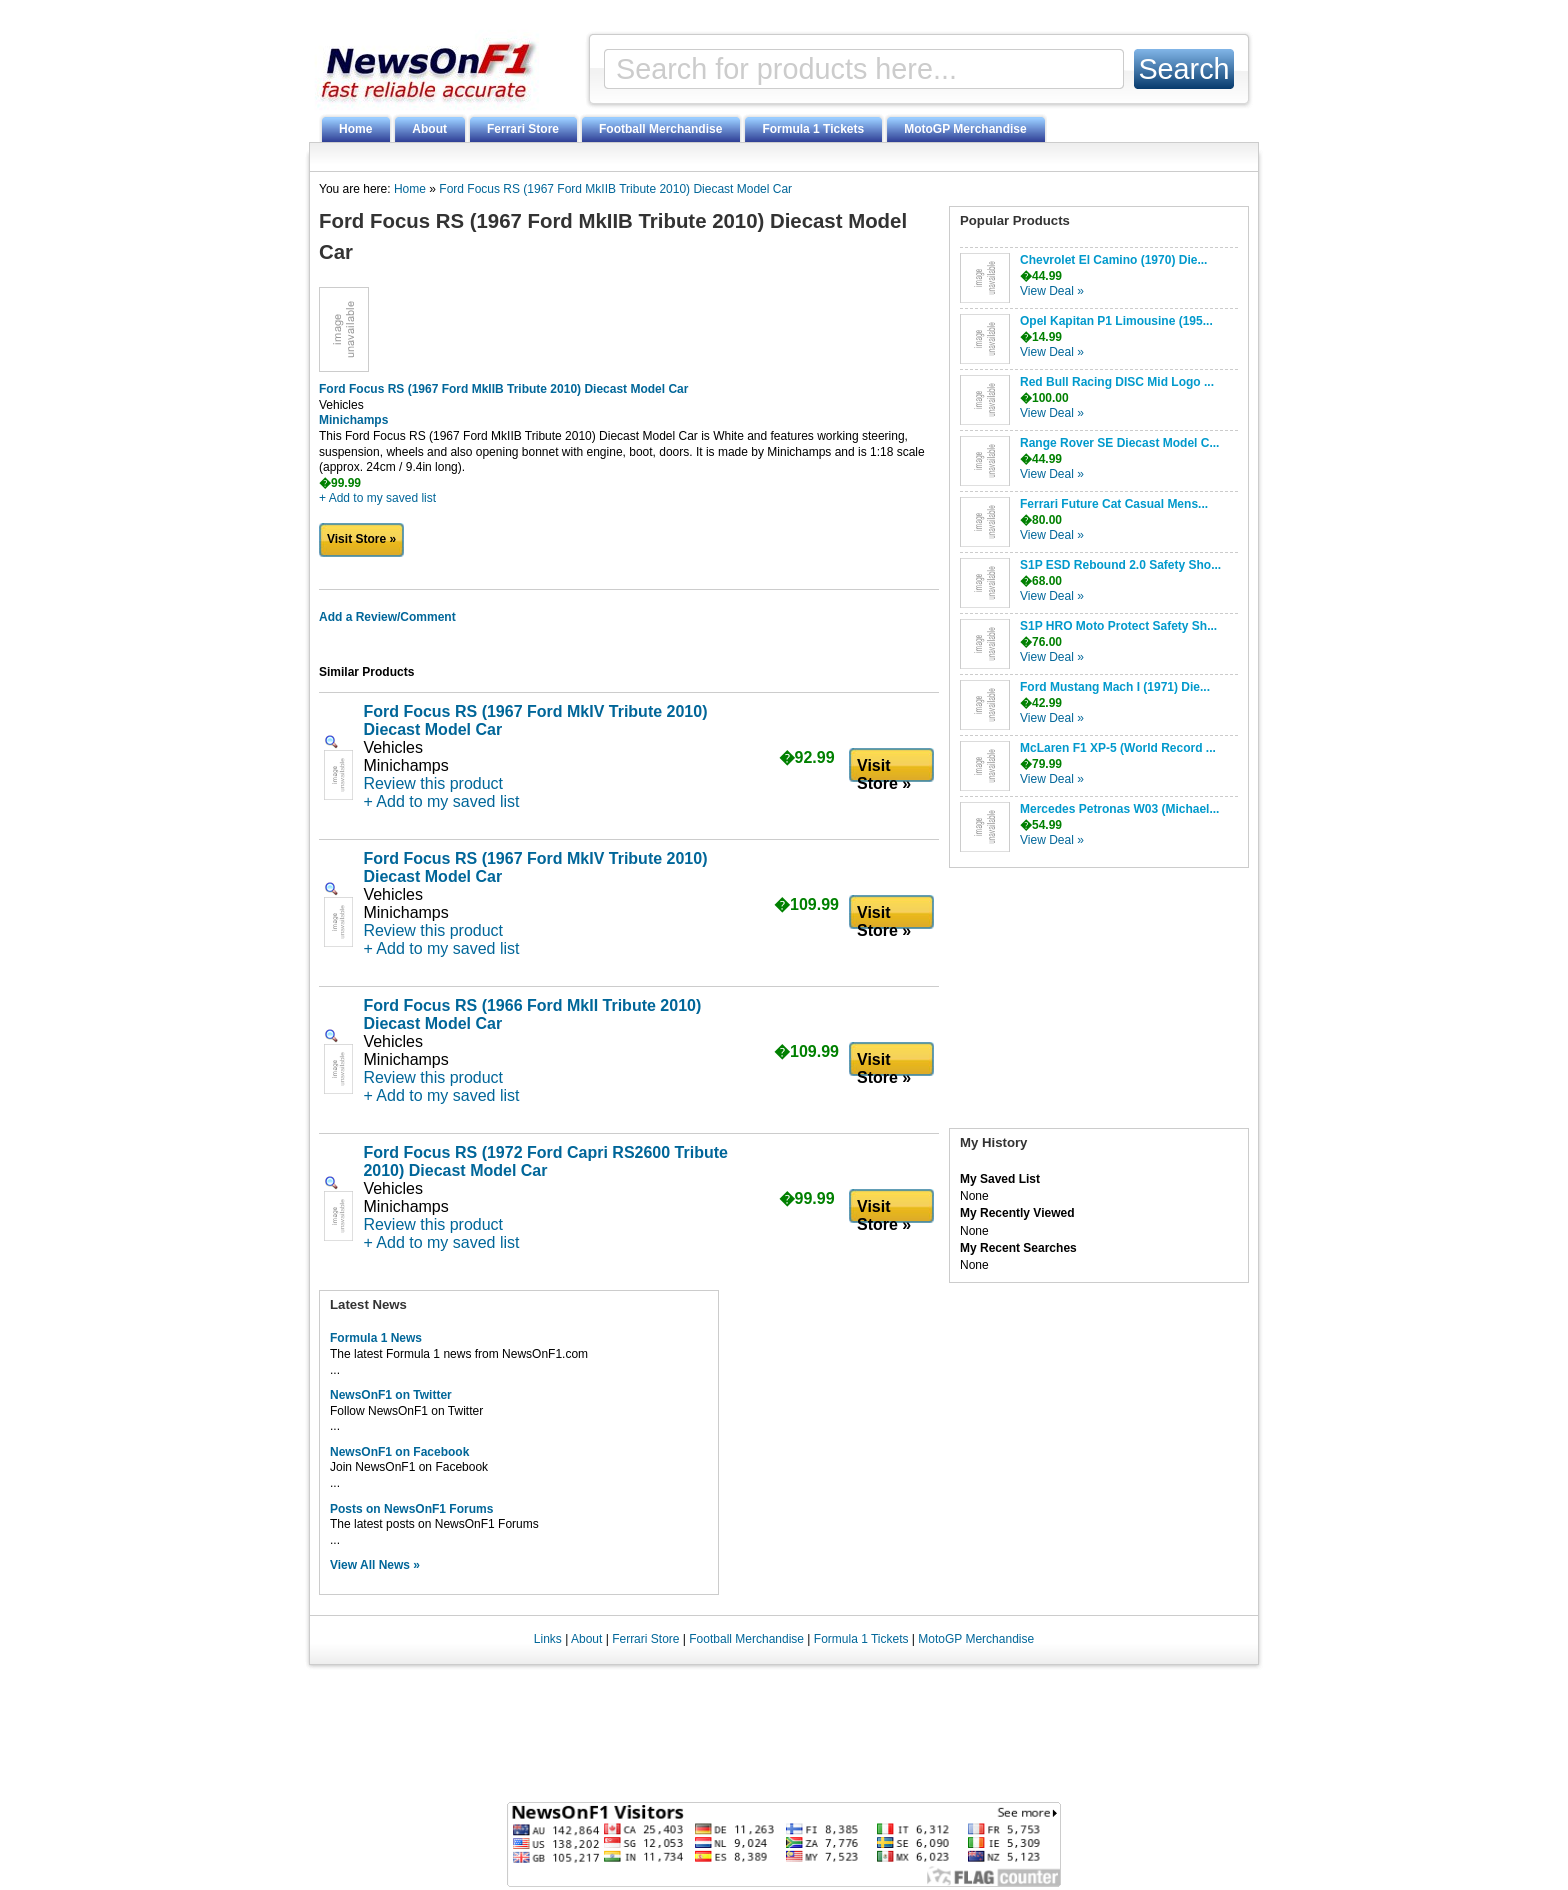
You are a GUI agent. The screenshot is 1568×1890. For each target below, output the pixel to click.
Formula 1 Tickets (813, 129)
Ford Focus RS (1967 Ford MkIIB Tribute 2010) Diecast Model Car (615, 189)
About (429, 129)
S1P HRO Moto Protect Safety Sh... (1118, 626)
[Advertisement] (1099, 1003)
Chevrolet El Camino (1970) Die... (1113, 260)
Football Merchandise (660, 129)
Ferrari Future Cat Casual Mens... (1114, 504)
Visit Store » (361, 539)
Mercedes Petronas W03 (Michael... (1119, 809)
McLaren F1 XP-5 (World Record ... (1118, 748)
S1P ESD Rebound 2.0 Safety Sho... (1120, 565)
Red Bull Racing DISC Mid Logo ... (1117, 382)
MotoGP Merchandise (965, 129)
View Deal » (1052, 291)
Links (548, 1639)
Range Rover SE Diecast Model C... (1119, 443)
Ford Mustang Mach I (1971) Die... (1115, 687)
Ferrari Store (523, 129)
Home (355, 129)
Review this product (433, 783)
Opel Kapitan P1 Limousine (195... (1116, 321)
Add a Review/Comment (387, 617)
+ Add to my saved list (377, 498)
